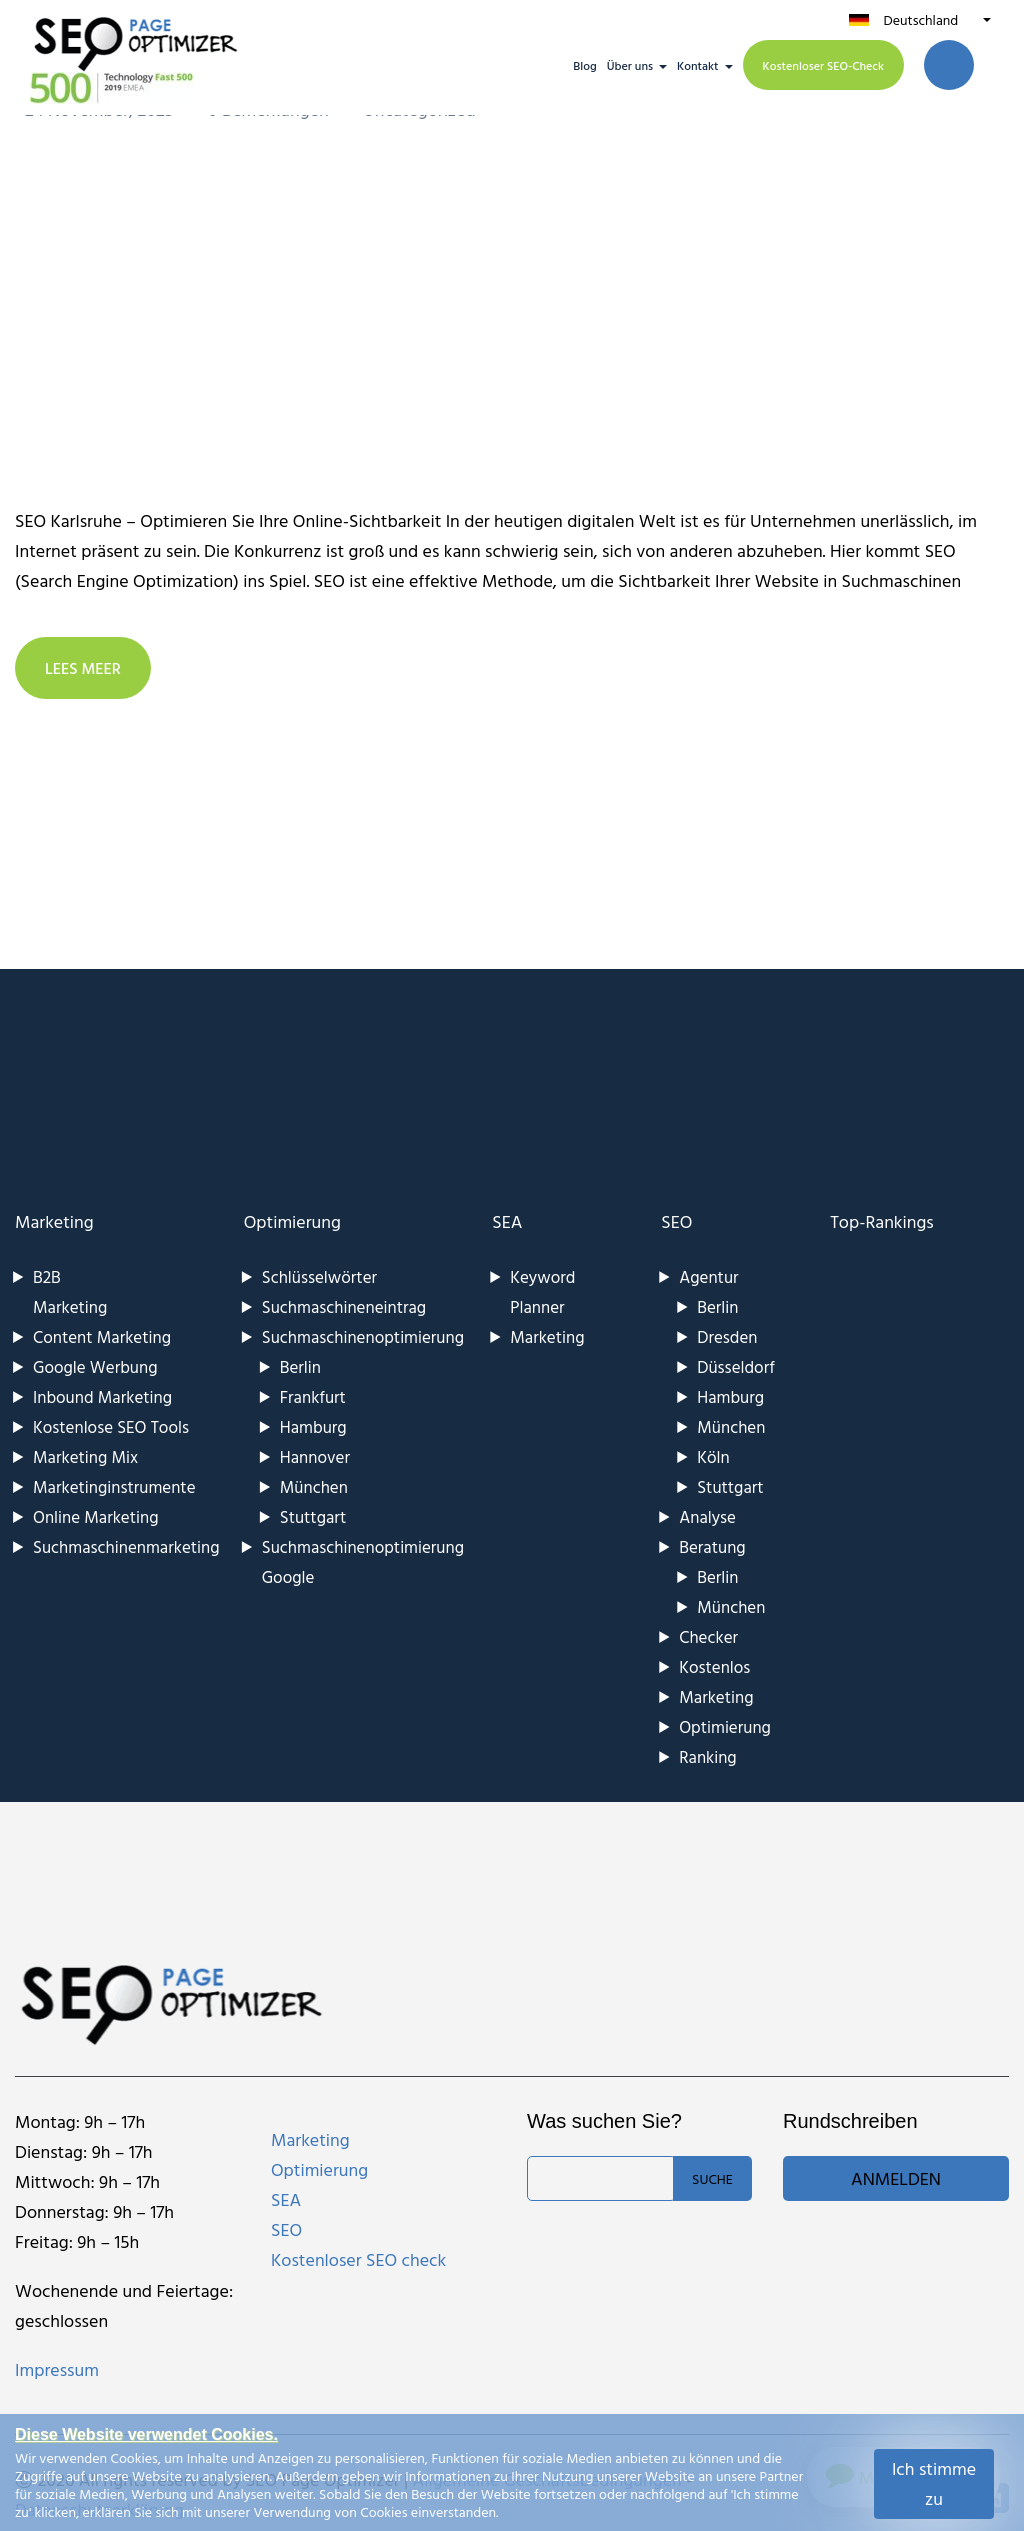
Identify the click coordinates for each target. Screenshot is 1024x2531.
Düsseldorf (736, 1366)
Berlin (300, 1366)
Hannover (315, 1456)
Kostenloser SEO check (358, 2259)
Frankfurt (313, 1396)
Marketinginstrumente (114, 1486)
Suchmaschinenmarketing (126, 1546)
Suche (712, 2178)
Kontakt (698, 65)
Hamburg (313, 1426)
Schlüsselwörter (319, 1276)
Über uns (630, 65)
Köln (713, 1456)
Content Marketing (102, 1336)
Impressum (57, 2369)
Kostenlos (714, 1666)
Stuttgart (313, 1516)
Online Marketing (95, 1516)
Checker (708, 1636)
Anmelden (896, 2178)
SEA (507, 1221)
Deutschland (920, 19)
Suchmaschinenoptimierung (363, 1336)
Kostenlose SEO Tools (111, 1426)
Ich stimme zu (934, 2483)
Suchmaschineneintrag (344, 1306)
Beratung (712, 1546)
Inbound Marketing (102, 1396)
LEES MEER (83, 668)
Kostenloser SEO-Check (823, 65)
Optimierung (292, 1221)
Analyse (707, 1516)
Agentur (708, 1276)
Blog (584, 65)
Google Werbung (95, 1366)
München (314, 1486)
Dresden (727, 1336)
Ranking (708, 1756)
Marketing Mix (85, 1456)
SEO (676, 1221)
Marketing (54, 1221)
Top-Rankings (882, 1221)
